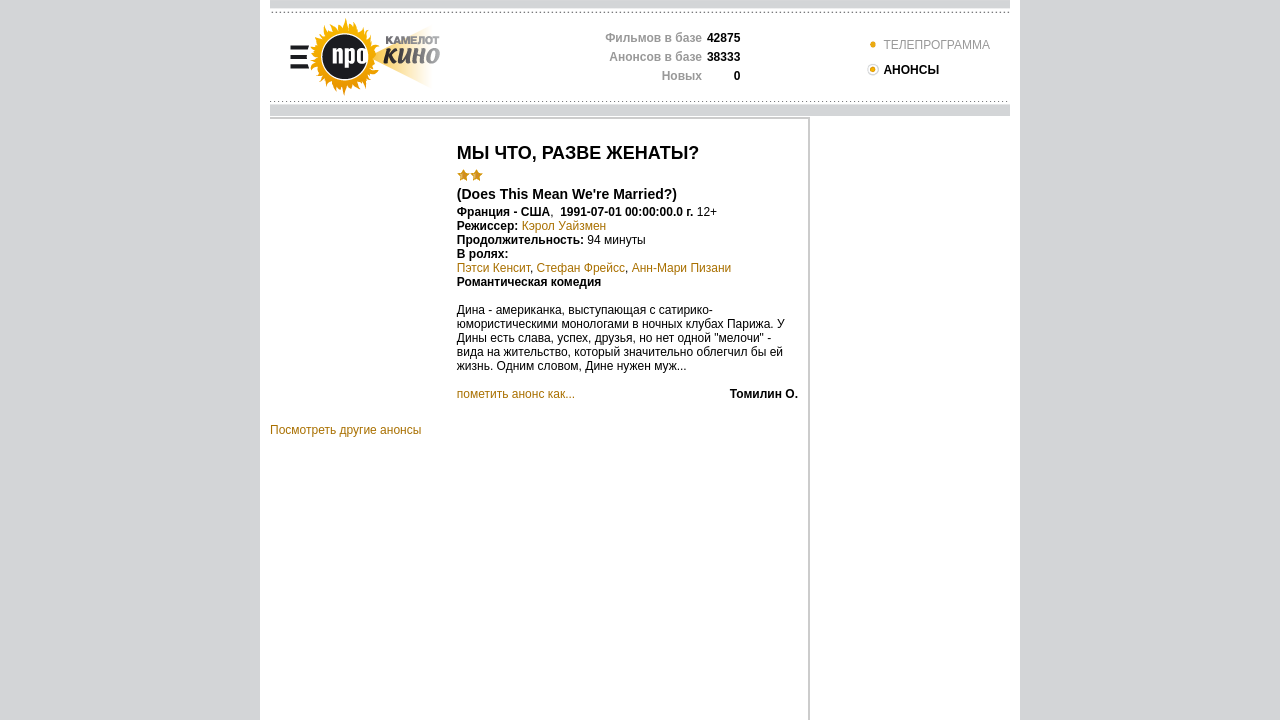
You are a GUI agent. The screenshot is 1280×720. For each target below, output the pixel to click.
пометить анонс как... (516, 394)
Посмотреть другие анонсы (345, 430)
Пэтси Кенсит (493, 268)
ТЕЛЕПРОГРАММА (928, 45)
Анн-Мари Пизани (682, 268)
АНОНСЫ (902, 70)
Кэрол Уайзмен (564, 226)
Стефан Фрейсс (581, 268)
